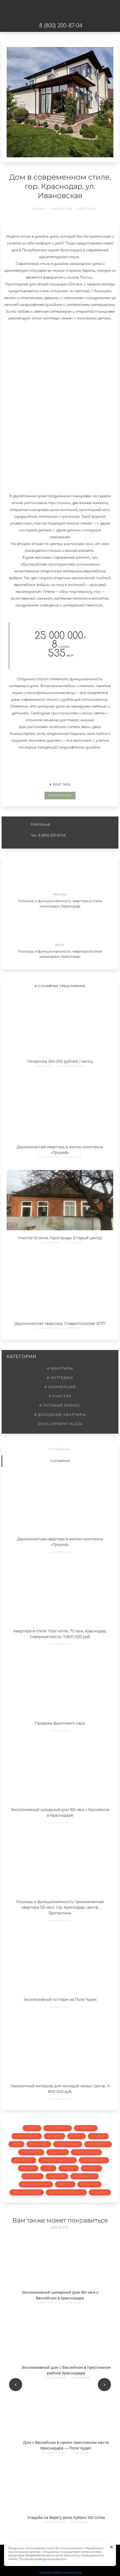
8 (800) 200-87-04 (61, 26)
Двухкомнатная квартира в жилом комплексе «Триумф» (60, 1150)
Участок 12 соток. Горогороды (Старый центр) (60, 1238)
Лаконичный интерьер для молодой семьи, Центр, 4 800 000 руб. (60, 2089)
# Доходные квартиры (60, 1415)
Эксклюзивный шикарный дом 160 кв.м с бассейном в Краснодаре (60, 1812)
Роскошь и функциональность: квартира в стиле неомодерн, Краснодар (60, 903)
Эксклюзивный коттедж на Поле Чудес (60, 1999)
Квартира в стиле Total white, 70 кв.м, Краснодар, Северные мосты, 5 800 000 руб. (60, 1634)
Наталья (34, 209)
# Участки (73, 1242)
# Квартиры (74, 1157)
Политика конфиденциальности (60, 2572)
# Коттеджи (86, 209)
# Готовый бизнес (71, 1066)
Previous (60, 895)
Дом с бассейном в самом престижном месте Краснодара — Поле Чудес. (66, 2445)
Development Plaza (60, 1424)
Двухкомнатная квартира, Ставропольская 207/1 (59, 1323)
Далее (60, 945)
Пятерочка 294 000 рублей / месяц (60, 1061)
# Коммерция (60, 1387)
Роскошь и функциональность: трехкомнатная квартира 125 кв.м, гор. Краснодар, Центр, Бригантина (60, 1907)
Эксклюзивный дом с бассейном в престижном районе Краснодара (66, 2370)
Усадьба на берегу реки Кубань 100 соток (66, 2517)
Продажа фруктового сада (60, 1723)
